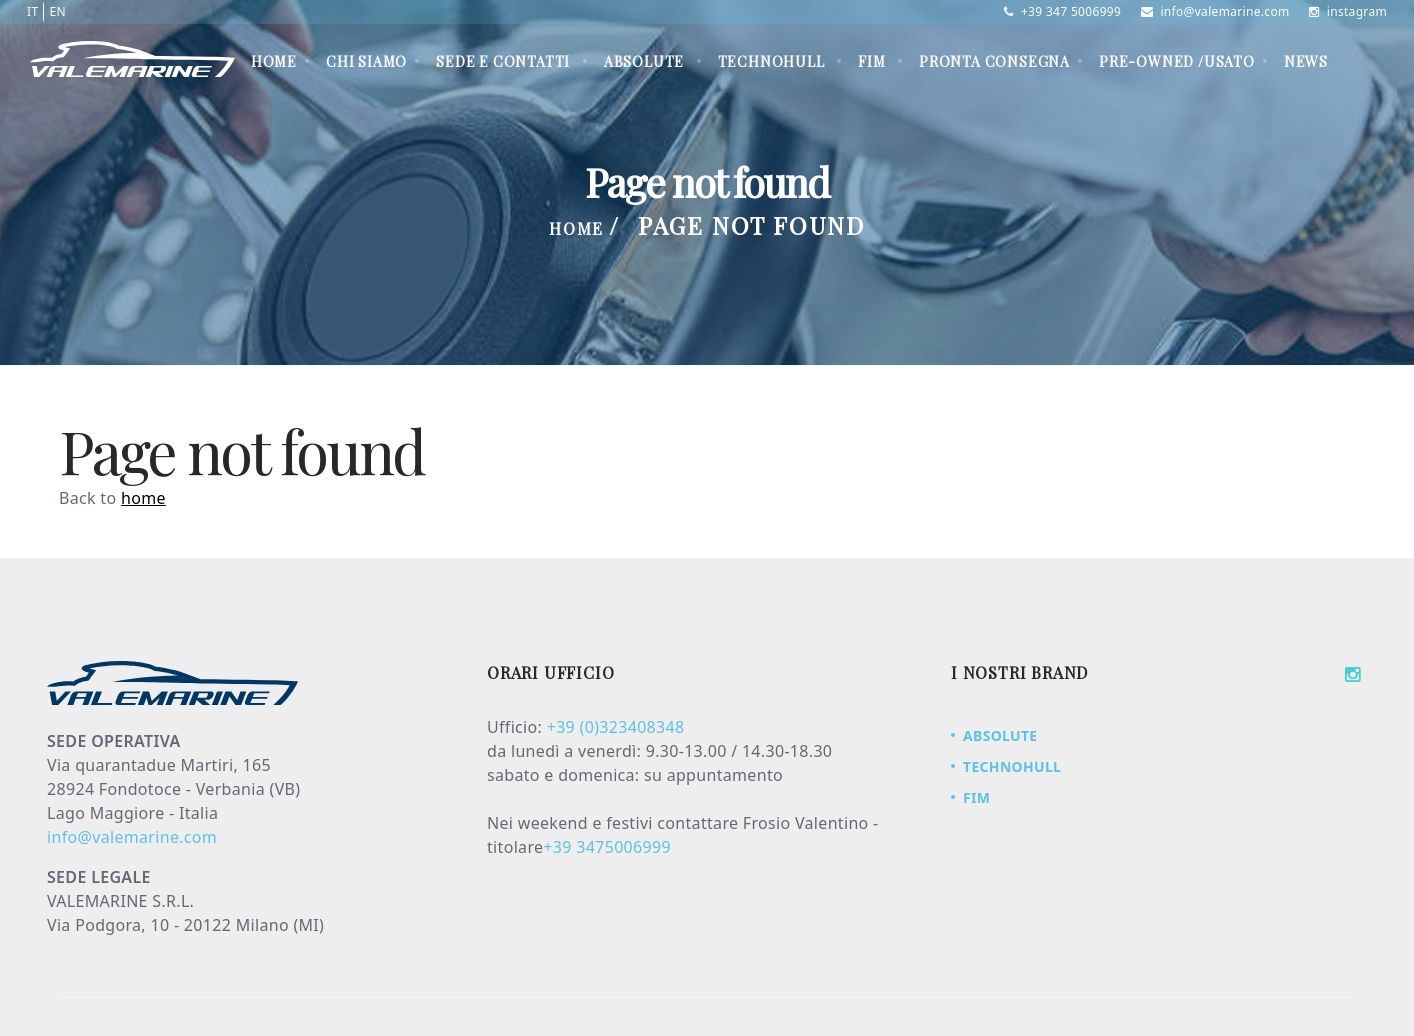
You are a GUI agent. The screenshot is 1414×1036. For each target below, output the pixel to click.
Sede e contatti (503, 61)
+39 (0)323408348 (616, 727)
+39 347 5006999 (1062, 11)
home (143, 498)
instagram (1348, 11)
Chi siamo (366, 61)
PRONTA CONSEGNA (994, 61)
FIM (871, 61)
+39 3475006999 (607, 847)
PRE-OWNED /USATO (1177, 61)
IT (32, 11)
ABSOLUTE (644, 61)
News (1306, 61)
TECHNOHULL (771, 61)
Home (274, 61)
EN (57, 11)
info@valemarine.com (1215, 11)
